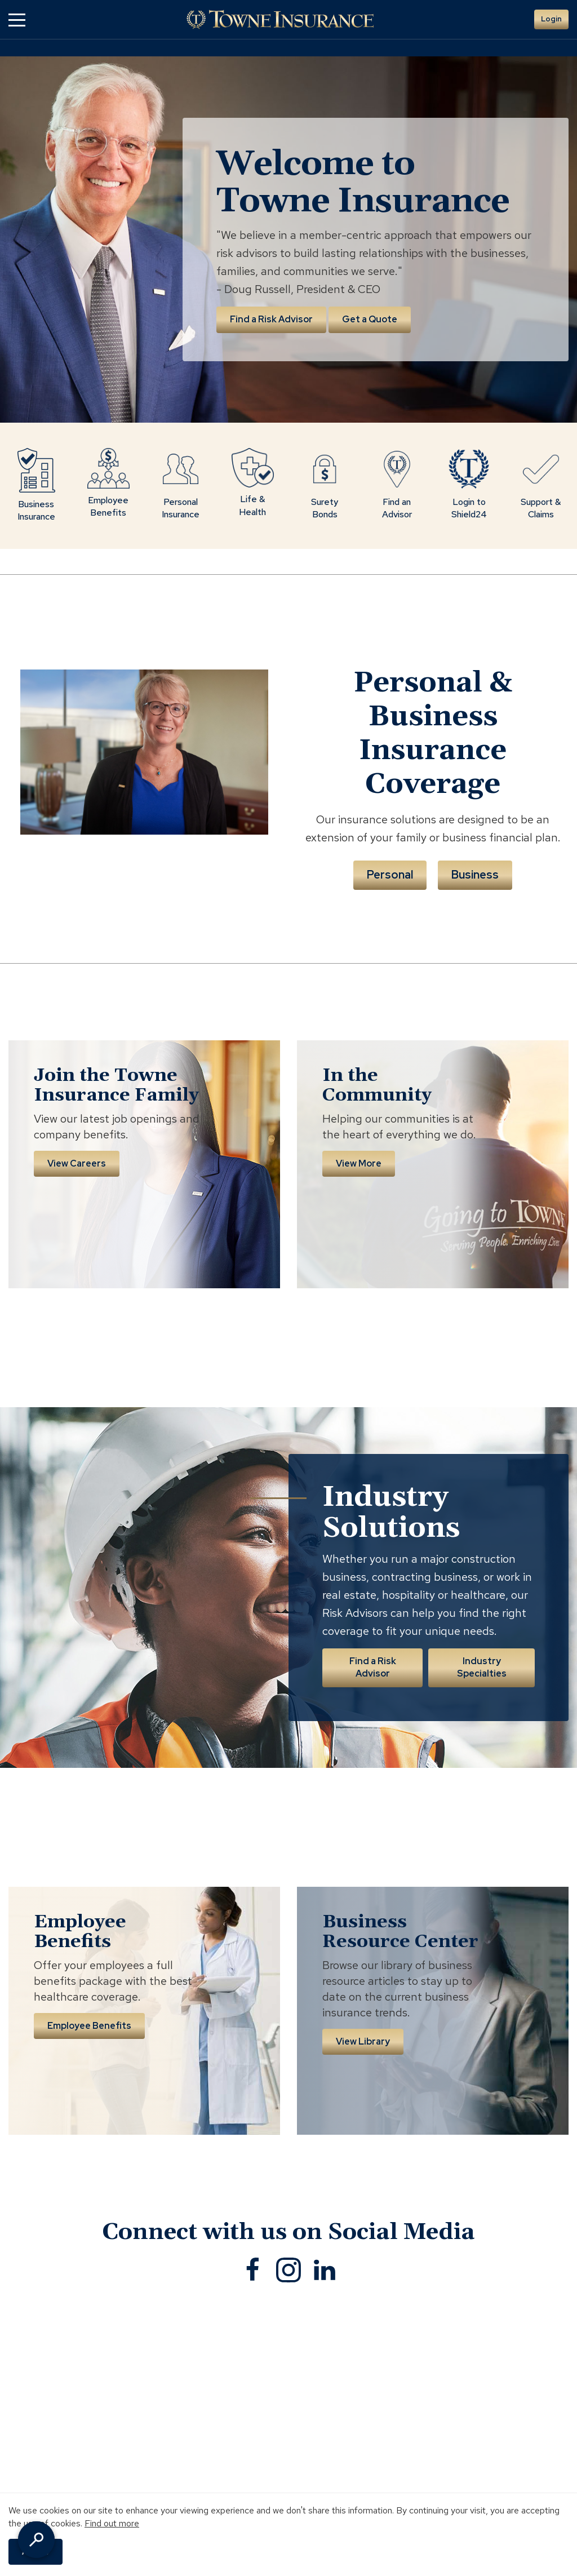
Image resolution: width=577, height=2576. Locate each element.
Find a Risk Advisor (271, 319)
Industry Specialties (482, 1667)
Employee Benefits (89, 2026)
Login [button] (551, 19)
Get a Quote (369, 319)
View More (358, 1163)
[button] (16, 19)
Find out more (112, 2523)
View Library (363, 2041)
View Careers (76, 1163)
